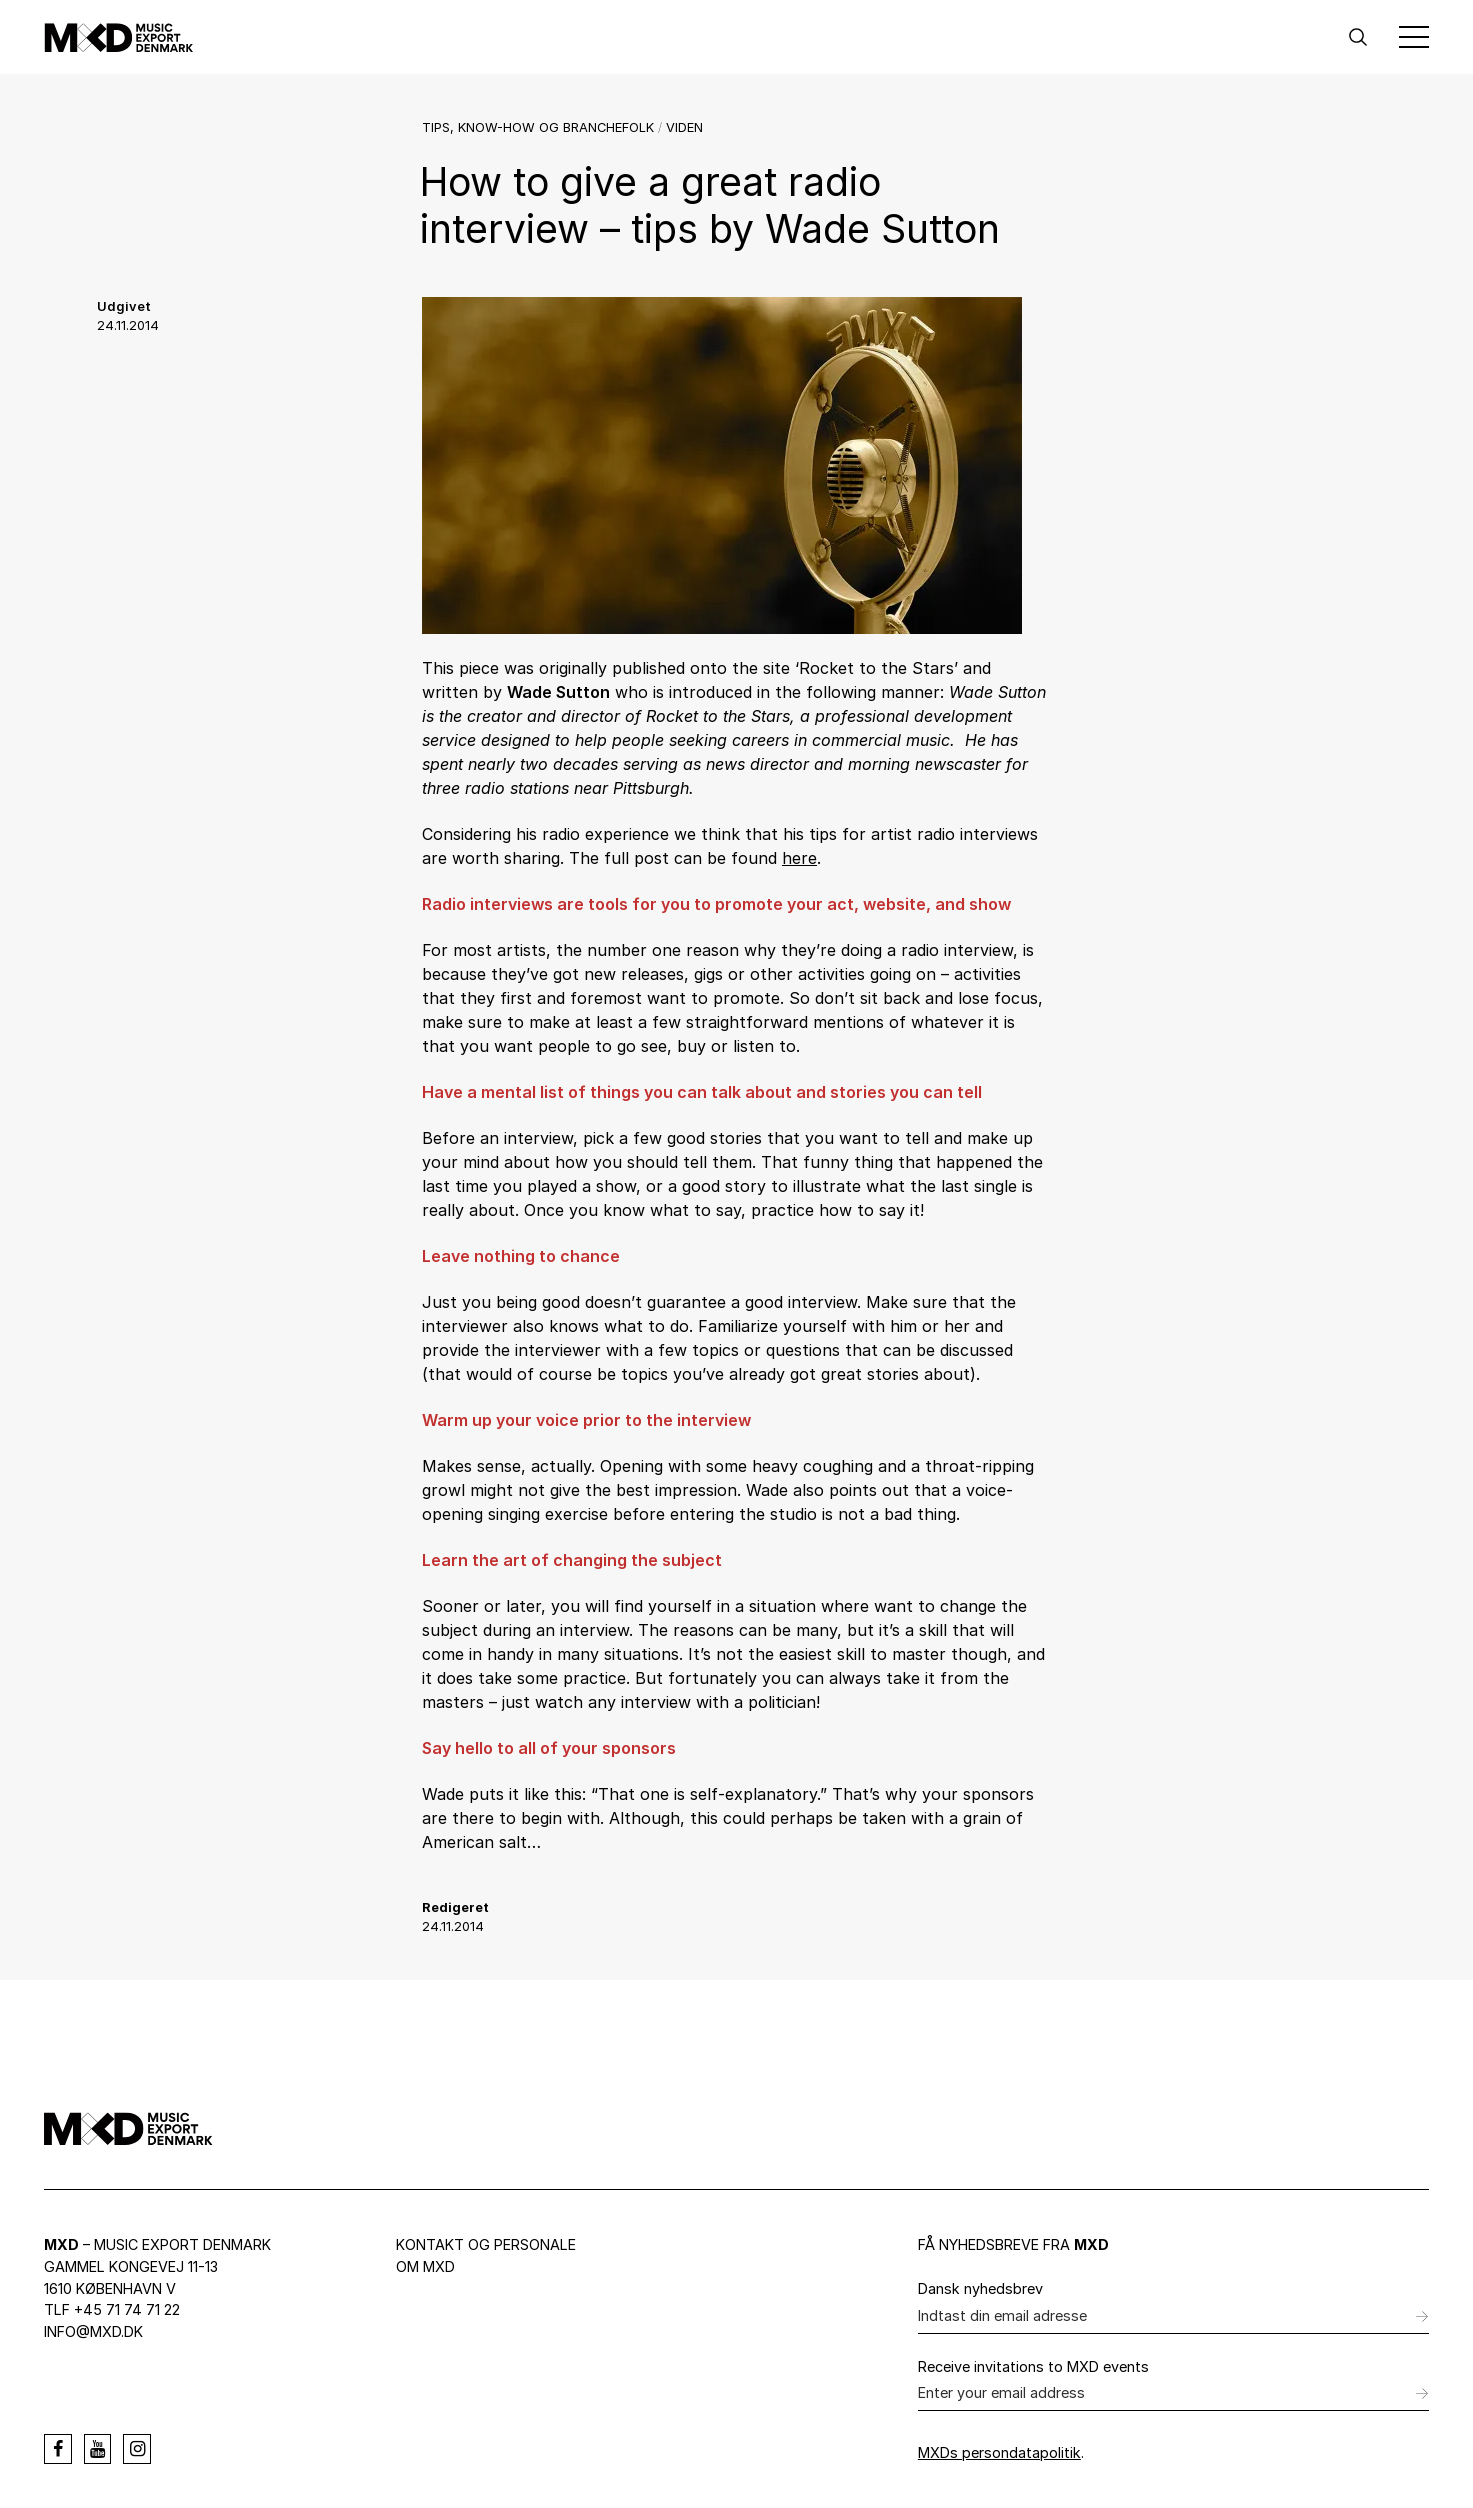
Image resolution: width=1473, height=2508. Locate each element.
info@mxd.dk (93, 2331)
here (799, 858)
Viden (684, 127)
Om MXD (425, 2266)
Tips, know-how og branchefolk (538, 127)
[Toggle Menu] (1414, 37)
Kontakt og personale (486, 2244)
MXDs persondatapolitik (999, 2452)
